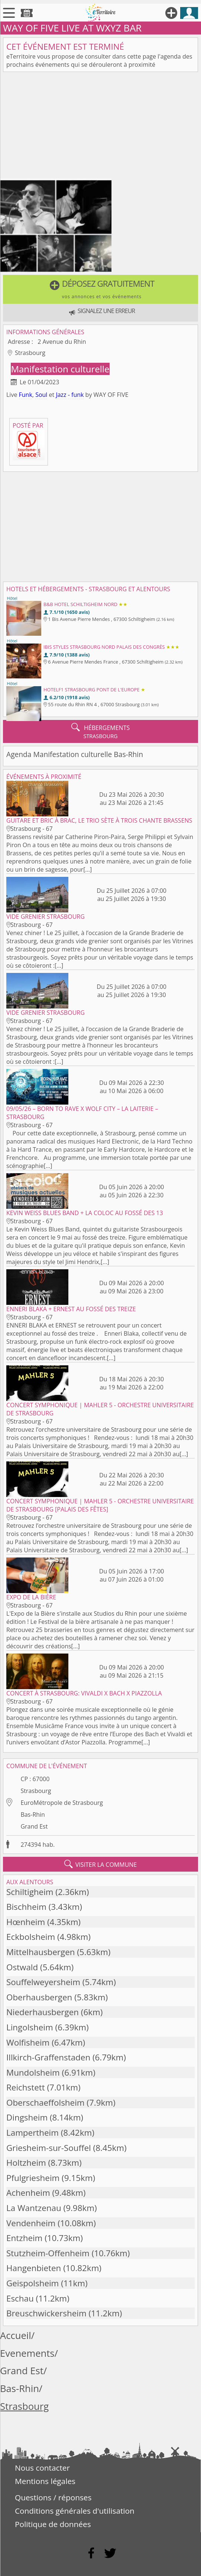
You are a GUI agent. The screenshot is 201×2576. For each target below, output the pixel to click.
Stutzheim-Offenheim (48, 2253)
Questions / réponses (53, 2497)
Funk (25, 395)
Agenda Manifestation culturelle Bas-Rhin (74, 754)
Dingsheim (27, 2117)
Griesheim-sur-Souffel (48, 2148)
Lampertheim (32, 2132)
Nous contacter (42, 2468)
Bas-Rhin (32, 1814)
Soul (41, 395)
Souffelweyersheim (43, 1982)
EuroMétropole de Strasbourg (61, 1803)
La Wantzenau (33, 2208)
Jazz (61, 395)
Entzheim (24, 2238)
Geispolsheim (32, 2283)
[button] (100, 289)
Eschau (20, 2298)
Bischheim (26, 1906)
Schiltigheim (30, 1892)
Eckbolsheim (30, 1936)
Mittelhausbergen (40, 1952)
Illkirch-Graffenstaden (48, 2057)
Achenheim (28, 2192)
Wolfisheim (27, 2042)
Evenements (27, 2353)
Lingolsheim (29, 2027)
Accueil (15, 2335)
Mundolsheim (33, 2072)
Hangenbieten (33, 2268)
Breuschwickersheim (46, 2313)
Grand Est (34, 1826)
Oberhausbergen (39, 1997)
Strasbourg (35, 1791)
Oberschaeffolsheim (45, 2102)
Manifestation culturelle (60, 369)
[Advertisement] (100, 127)
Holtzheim (26, 2162)
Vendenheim (30, 2223)
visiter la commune (100, 1864)
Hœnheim (25, 1922)
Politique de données (53, 2524)
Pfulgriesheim (32, 2178)
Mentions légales (45, 2481)
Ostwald (22, 1967)
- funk (76, 395)
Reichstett (25, 2087)
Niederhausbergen (42, 2012)
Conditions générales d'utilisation (74, 2511)
